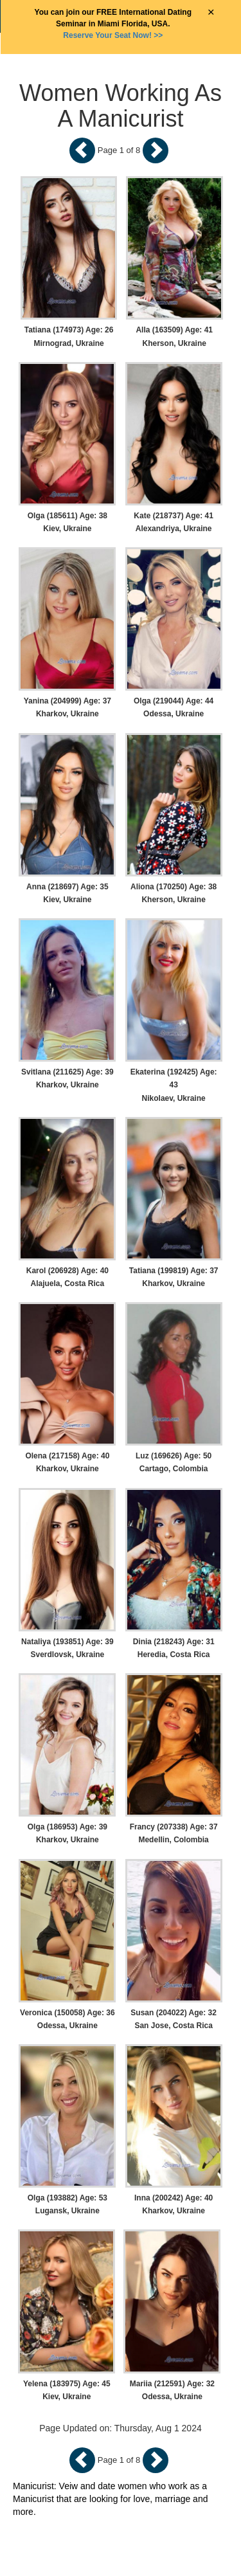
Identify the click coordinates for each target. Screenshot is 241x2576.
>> (113, 35)
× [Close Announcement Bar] (211, 12)
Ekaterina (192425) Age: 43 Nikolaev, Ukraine (173, 1084)
